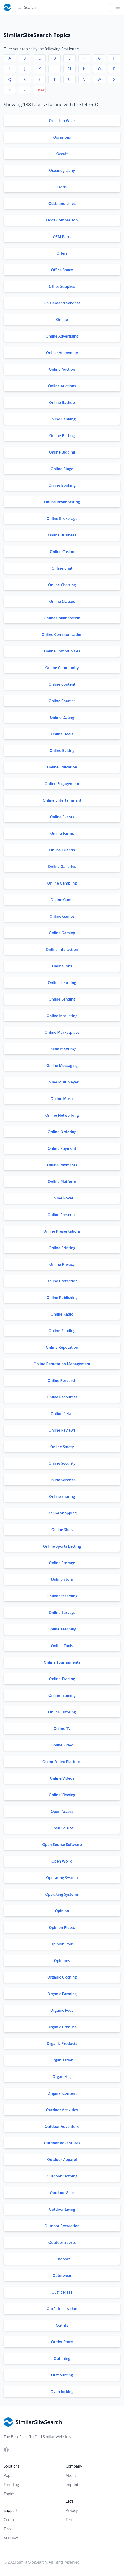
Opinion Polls (62, 1944)
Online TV (62, 1728)
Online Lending (62, 999)
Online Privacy (62, 1264)
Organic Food (62, 2010)
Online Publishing (62, 1297)
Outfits (62, 2325)
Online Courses (62, 700)
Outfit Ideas (62, 2292)
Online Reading (61, 1330)
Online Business (62, 535)
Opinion (62, 1910)
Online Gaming (62, 932)
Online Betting (62, 435)
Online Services (62, 1479)
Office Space (62, 269)
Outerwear (62, 2275)
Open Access (62, 1811)
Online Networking (62, 1115)
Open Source (62, 1828)
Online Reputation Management (62, 1363)
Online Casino (62, 551)
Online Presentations (62, 1231)
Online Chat (61, 568)
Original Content (61, 2093)
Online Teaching (62, 1629)
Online (62, 319)
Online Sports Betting (62, 1546)
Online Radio (62, 1314)
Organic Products (62, 2043)
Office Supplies (62, 286)
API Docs (11, 2538)
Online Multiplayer (62, 1082)
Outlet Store (62, 2341)
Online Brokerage (61, 518)
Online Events (62, 816)
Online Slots (62, 1529)
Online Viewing (62, 1794)
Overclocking (62, 2391)
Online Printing (62, 1247)
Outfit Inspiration (62, 2308)
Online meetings (62, 1048)
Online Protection (62, 1281)
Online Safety (62, 1446)
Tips (7, 2528)
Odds (62, 186)
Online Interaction (62, 949)
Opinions (62, 1960)
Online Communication (62, 634)
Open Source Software (62, 1844)
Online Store (62, 1579)
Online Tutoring (62, 1711)
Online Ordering (62, 1131)
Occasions (62, 137)
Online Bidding (62, 452)
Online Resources (62, 1397)
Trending (11, 2484)
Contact (10, 2519)
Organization (62, 2060)
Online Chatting (62, 584)
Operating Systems (62, 1894)
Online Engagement (62, 783)
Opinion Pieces (62, 1927)
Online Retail (62, 1413)
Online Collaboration (62, 617)
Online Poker (62, 1198)
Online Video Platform (62, 1761)
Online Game (62, 899)
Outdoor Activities (62, 2109)
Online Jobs (62, 966)
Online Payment (62, 1148)
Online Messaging (62, 1065)
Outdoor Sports (62, 2242)
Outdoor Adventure (62, 2126)
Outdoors (62, 2259)
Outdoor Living (62, 2209)
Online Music (62, 1098)
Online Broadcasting (62, 501)
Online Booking (62, 485)
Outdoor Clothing (62, 2176)
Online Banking (62, 419)
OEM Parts (62, 236)
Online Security (62, 1463)
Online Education (62, 767)
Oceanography (62, 170)
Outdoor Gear (62, 2192)
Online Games (62, 916)
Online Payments (62, 1164)
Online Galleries (62, 866)
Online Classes (62, 601)
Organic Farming (62, 1993)
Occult (62, 153)
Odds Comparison (62, 220)
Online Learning (62, 982)
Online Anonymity (62, 352)
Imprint (72, 2484)
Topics (9, 2493)
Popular (10, 2475)
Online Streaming (62, 1595)
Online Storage (62, 1562)
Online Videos (62, 1778)
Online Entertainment (62, 800)
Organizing (61, 2076)
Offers (62, 253)
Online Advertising (62, 336)
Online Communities (62, 651)
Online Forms (62, 833)
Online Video (62, 1745)
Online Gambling (62, 883)
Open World (62, 1861)
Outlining (62, 2358)
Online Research (62, 1380)
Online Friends (62, 850)
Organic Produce (62, 2026)
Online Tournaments (62, 1662)
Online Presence (62, 1214)
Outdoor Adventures (62, 2142)
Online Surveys (62, 1612)
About (71, 2475)
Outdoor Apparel (62, 2159)
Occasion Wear (62, 120)
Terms (71, 2519)
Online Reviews (62, 1430)
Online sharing (62, 1496)
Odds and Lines (62, 203)
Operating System (62, 1877)
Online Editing (62, 750)
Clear (40, 90)
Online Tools (62, 1645)
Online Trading (62, 1678)
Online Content (61, 684)
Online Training (62, 1695)
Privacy (72, 2510)
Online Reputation (62, 1347)
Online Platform (62, 1181)
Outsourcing (62, 2375)
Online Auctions (62, 385)
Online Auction (62, 369)
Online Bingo (62, 468)
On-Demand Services (62, 303)
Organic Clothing (62, 1977)
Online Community (62, 667)
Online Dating (62, 717)
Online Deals (62, 733)
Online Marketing (62, 1015)
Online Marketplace (62, 1032)
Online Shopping (61, 1513)
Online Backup (62, 402)
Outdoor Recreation (61, 2225)
